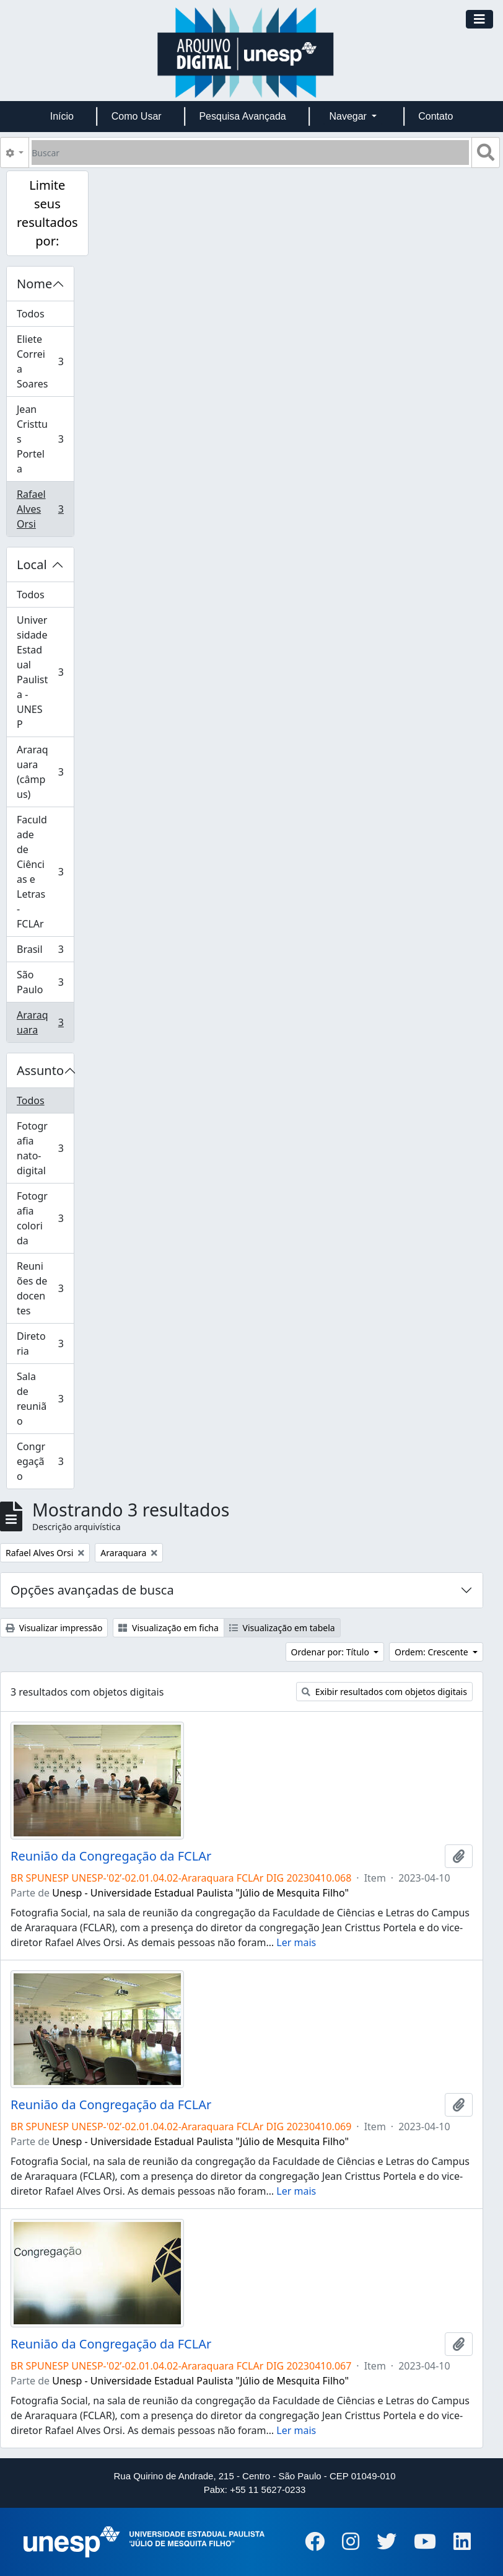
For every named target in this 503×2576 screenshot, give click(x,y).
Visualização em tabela (282, 1628)
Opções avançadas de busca (92, 1590)
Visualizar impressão (54, 1628)
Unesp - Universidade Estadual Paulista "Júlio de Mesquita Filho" (200, 1893)
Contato (435, 116)
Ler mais (296, 1942)
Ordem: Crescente (432, 1652)
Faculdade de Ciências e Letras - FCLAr (45, 872)
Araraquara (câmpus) (45, 772)
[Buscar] (250, 152)
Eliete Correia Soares (45, 361)
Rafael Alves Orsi (45, 509)
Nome (34, 283)
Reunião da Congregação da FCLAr (111, 1856)
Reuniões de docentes (45, 1288)
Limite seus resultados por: (47, 213)
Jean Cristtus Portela (45, 439)
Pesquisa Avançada (242, 116)
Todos (31, 314)
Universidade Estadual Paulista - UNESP (45, 672)
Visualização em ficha (168, 1628)
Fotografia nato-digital (45, 1148)
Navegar (349, 116)
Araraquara (45, 1022)
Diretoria (45, 1343)
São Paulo (45, 982)
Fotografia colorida (45, 1218)
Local (32, 564)
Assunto (40, 1070)
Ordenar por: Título (331, 1652)
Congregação (45, 1461)
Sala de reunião (45, 1399)
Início (62, 116)
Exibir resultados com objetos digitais (384, 1691)
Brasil (45, 952)
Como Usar (137, 116)
